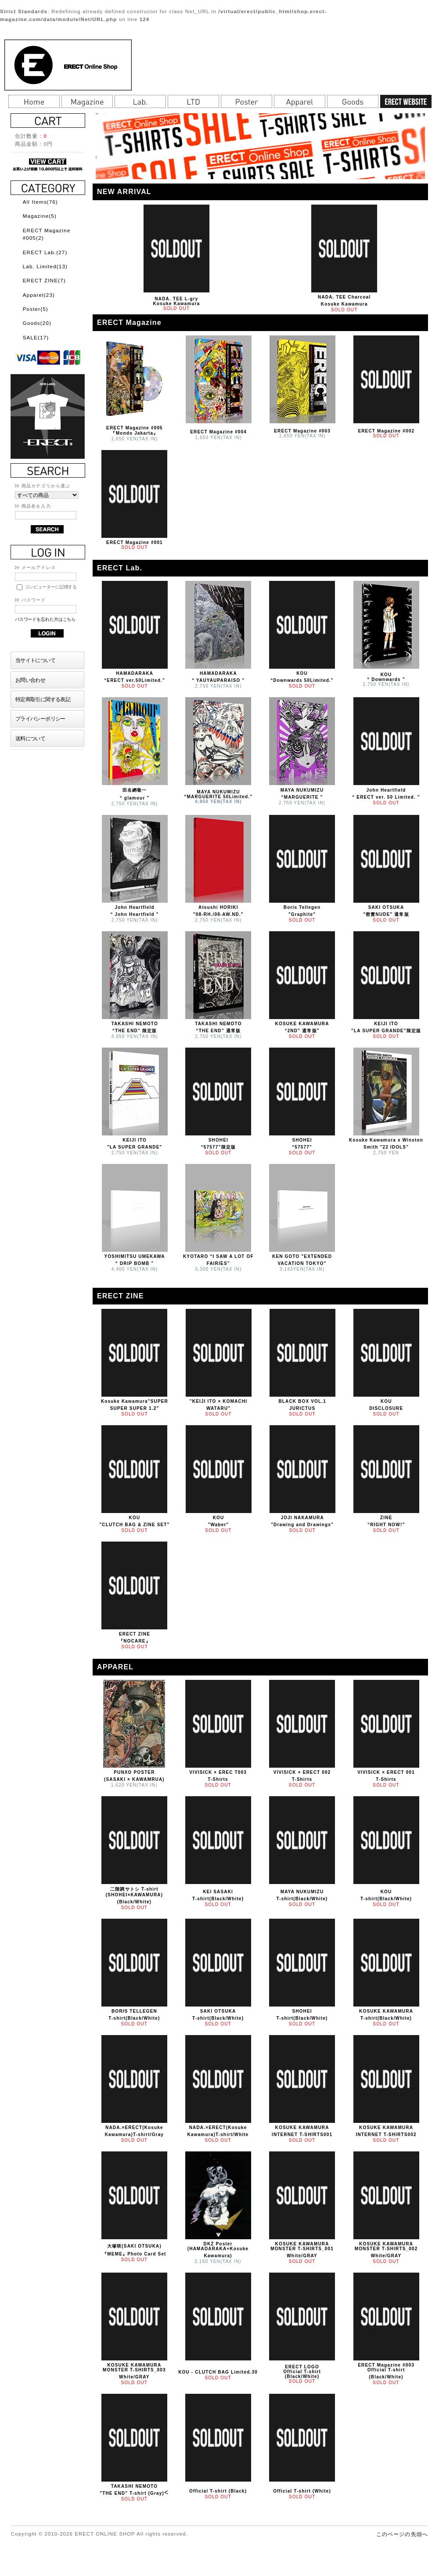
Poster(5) (35, 309)
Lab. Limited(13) (45, 266)
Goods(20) (37, 323)
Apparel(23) (39, 295)
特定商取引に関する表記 (43, 699)
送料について (30, 738)
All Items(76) (40, 202)
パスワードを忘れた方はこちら (45, 619)
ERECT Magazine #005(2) (47, 234)
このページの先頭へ (402, 2534)
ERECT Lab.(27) (45, 252)
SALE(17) (36, 337)
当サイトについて (35, 660)
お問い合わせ (30, 680)
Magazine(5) (40, 216)
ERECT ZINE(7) (44, 280)
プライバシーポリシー (40, 718)
